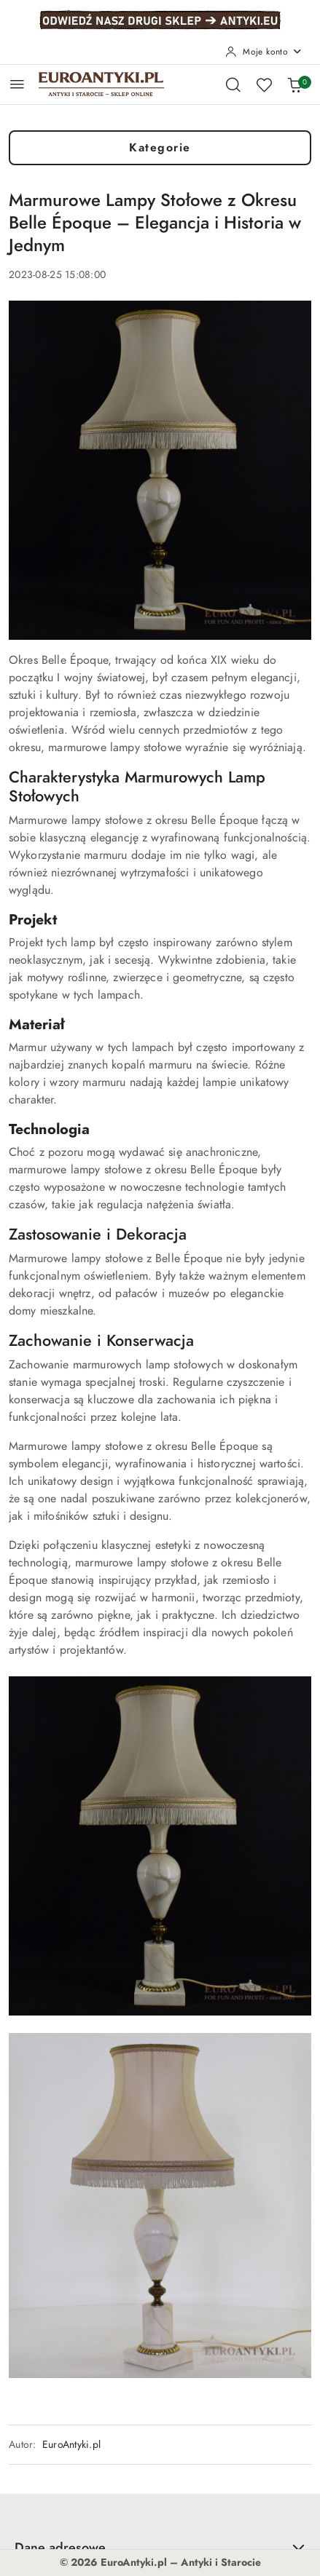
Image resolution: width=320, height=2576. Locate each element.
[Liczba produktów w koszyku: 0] (294, 84)
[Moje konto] (264, 51)
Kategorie (160, 148)
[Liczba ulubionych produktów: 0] (264, 84)
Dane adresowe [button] (160, 2547)
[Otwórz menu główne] (17, 84)
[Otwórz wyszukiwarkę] (233, 84)
